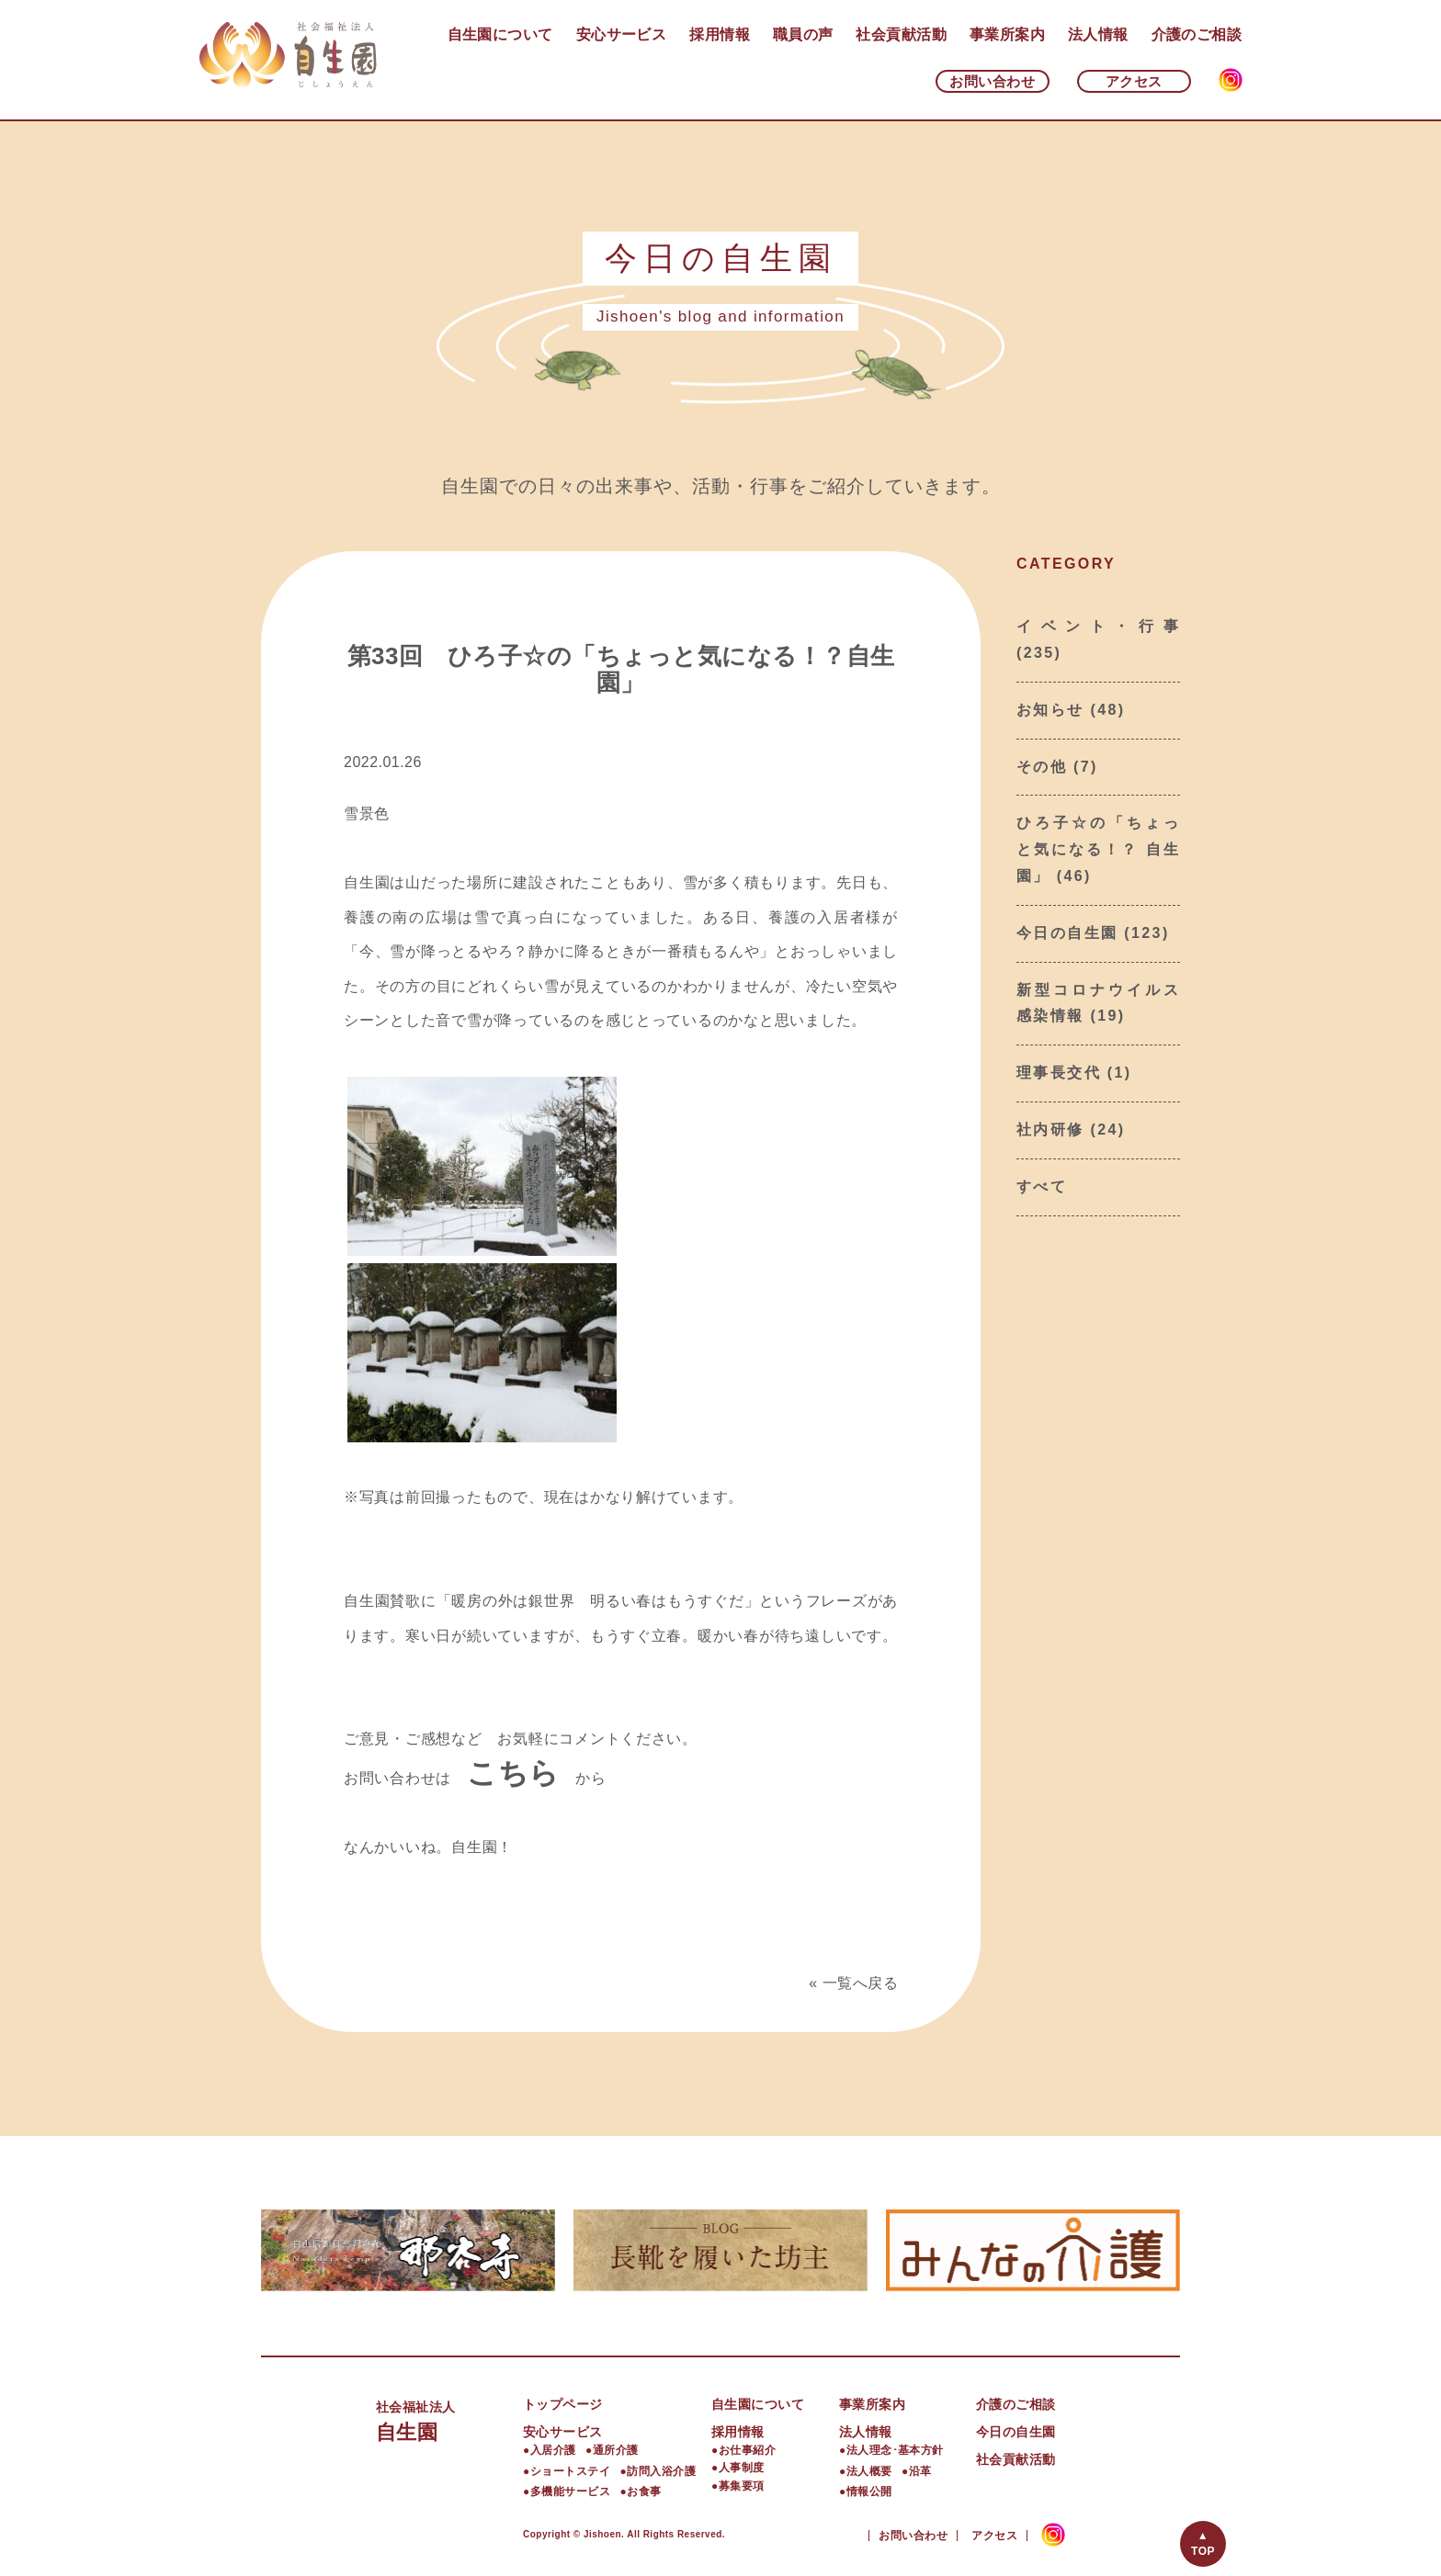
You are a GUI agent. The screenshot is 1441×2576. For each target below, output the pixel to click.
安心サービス (621, 34)
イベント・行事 (1098, 626)
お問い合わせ (992, 81)
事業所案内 (1007, 34)
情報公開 (869, 2491)
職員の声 (803, 34)
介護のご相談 (1197, 34)
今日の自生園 (1067, 933)
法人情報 (1098, 34)
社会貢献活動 (901, 34)
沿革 (920, 2471)
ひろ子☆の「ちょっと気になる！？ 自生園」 (1098, 849)
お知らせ (1050, 709)
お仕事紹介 (747, 2450)
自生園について (500, 34)
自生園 (449, 2419)
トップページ (563, 2404)
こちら (513, 1773)
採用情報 (719, 34)
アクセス (1134, 81)
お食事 (644, 2491)
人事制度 (742, 2467)
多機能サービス (570, 2491)
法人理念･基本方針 (895, 2450)
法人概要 (869, 2471)
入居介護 (553, 2450)
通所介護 (616, 2450)
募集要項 (742, 2486)
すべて (1041, 1186)
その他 (1041, 766)
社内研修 (1050, 1129)
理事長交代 (1058, 1072)
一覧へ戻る (860, 1983)
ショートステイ (570, 2471)
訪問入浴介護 (661, 2471)
